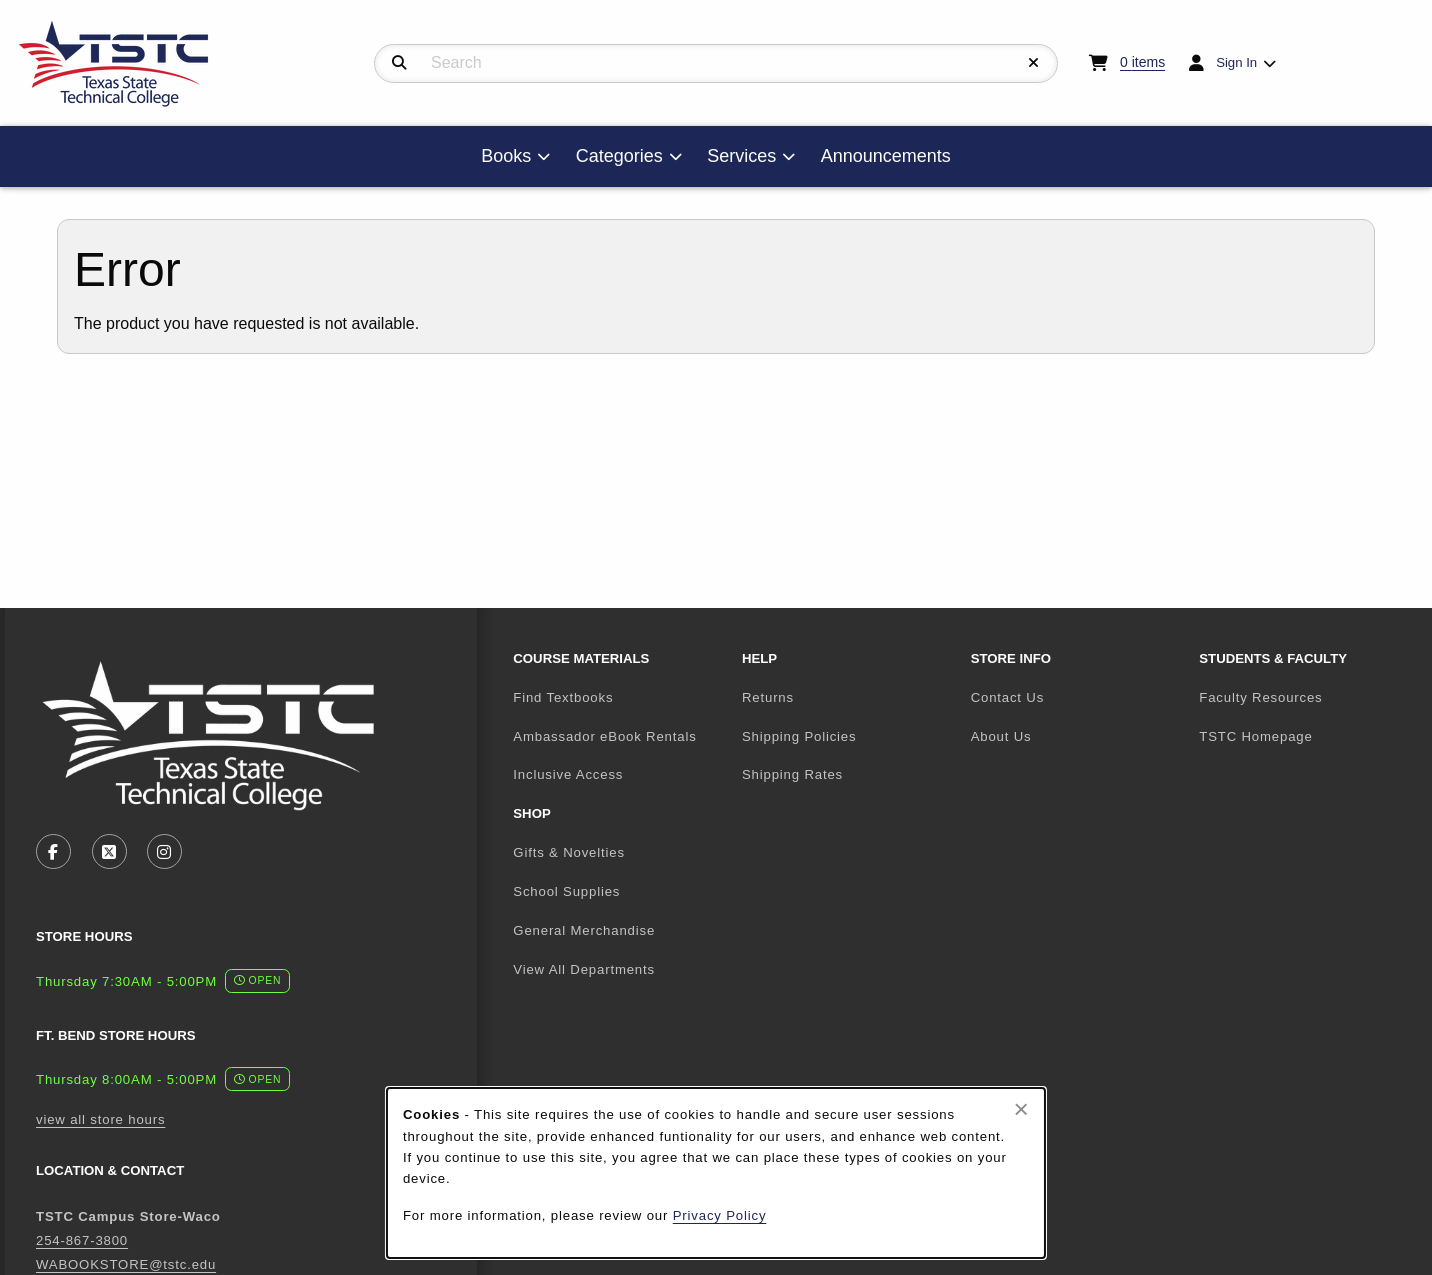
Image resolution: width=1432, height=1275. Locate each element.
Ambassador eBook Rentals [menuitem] (604, 736)
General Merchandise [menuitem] (584, 930)
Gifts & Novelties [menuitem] (569, 852)
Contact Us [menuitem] (1007, 697)
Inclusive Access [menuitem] (568, 774)
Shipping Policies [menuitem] (799, 736)
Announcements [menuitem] (886, 156)
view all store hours (100, 1119)
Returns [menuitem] (768, 697)
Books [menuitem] (506, 156)
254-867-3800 (82, 1240)
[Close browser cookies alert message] (1021, 1109)
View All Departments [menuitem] (584, 969)
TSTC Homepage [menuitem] (1305, 736)
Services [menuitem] (741, 156)
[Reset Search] (1034, 63)
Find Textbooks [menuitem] (563, 697)
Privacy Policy (720, 1215)
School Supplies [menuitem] (566, 891)
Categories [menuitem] (619, 156)
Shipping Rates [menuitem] (792, 774)
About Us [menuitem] (1001, 736)
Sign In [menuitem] (1236, 62)
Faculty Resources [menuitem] (1260, 697)
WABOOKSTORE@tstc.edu (126, 1264)
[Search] (399, 63)
